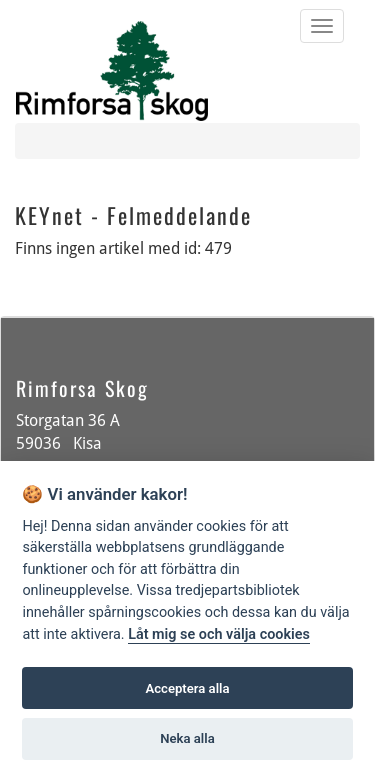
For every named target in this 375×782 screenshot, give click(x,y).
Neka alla (187, 738)
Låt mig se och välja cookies (219, 634)
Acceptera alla (188, 688)
